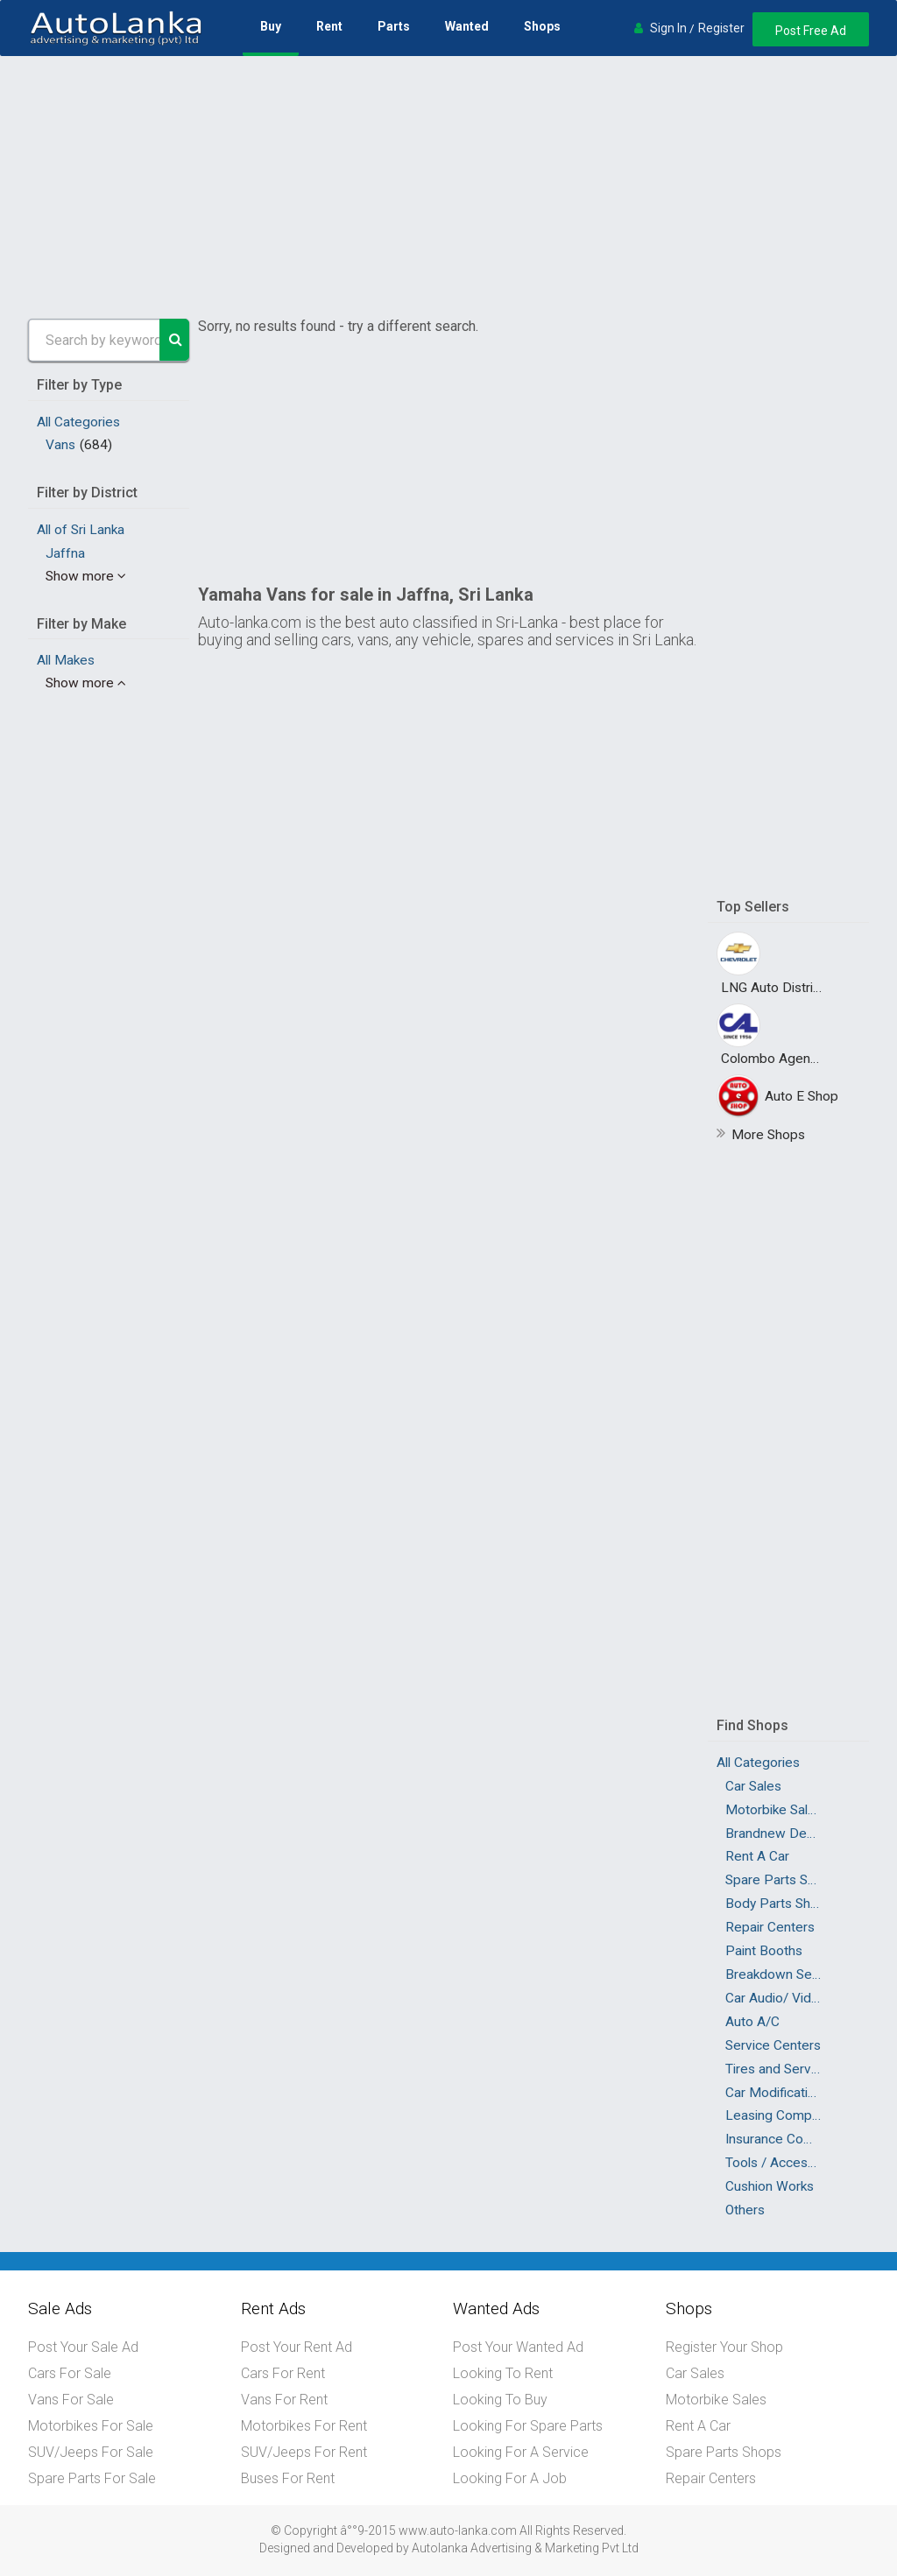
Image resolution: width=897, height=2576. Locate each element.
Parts (394, 26)
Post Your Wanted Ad (518, 2347)
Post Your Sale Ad (83, 2347)
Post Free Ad (810, 31)
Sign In (668, 28)
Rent (329, 26)
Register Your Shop (724, 2347)
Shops (542, 26)
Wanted (467, 26)
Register (721, 28)
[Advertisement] (448, 187)
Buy (270, 26)
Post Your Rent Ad (296, 2347)
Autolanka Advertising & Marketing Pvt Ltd (525, 2548)
